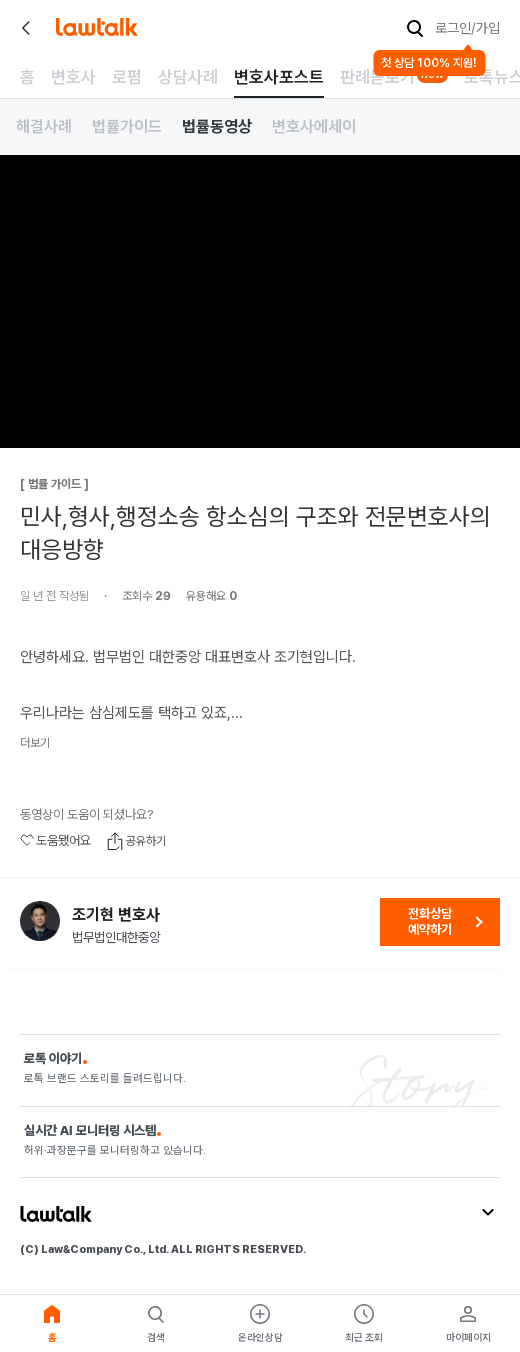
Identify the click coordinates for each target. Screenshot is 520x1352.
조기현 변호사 (116, 915)
